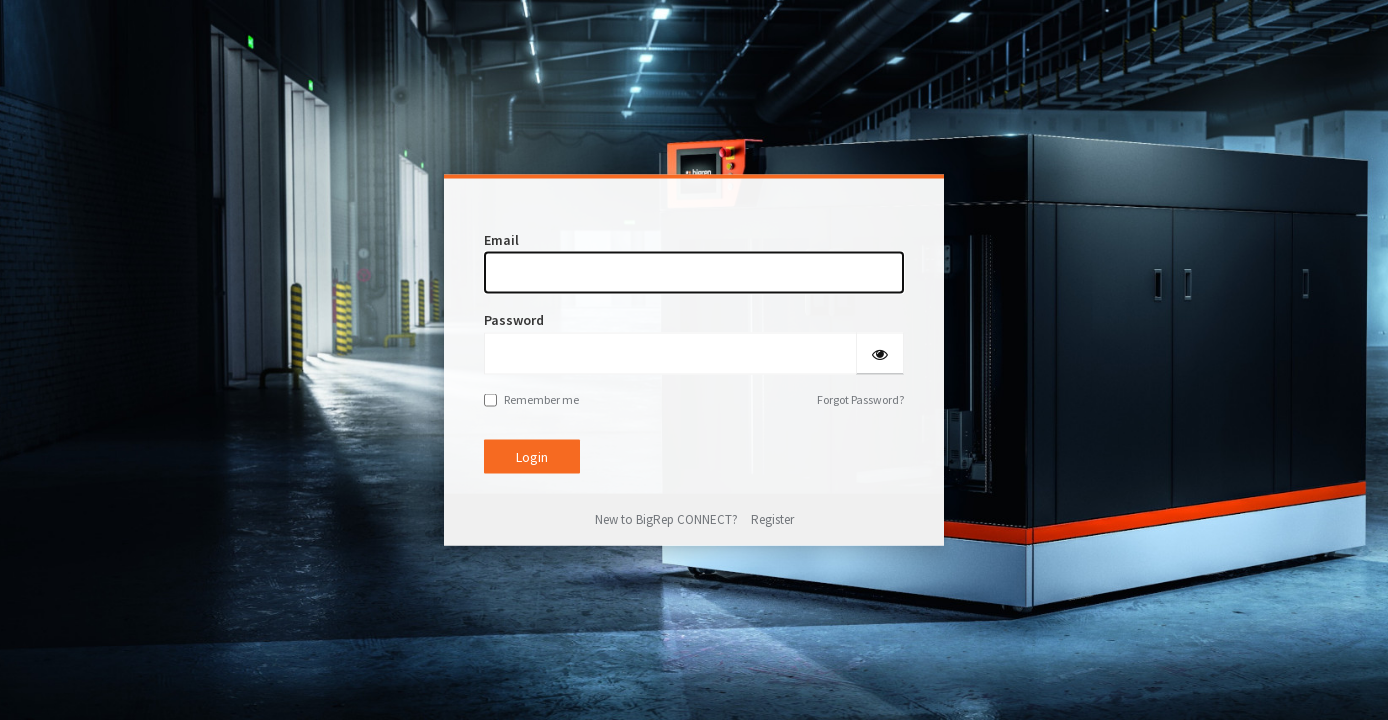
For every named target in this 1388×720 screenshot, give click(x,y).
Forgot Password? (860, 398)
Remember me (531, 398)
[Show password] (880, 353)
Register (772, 519)
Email (501, 240)
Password (514, 320)
